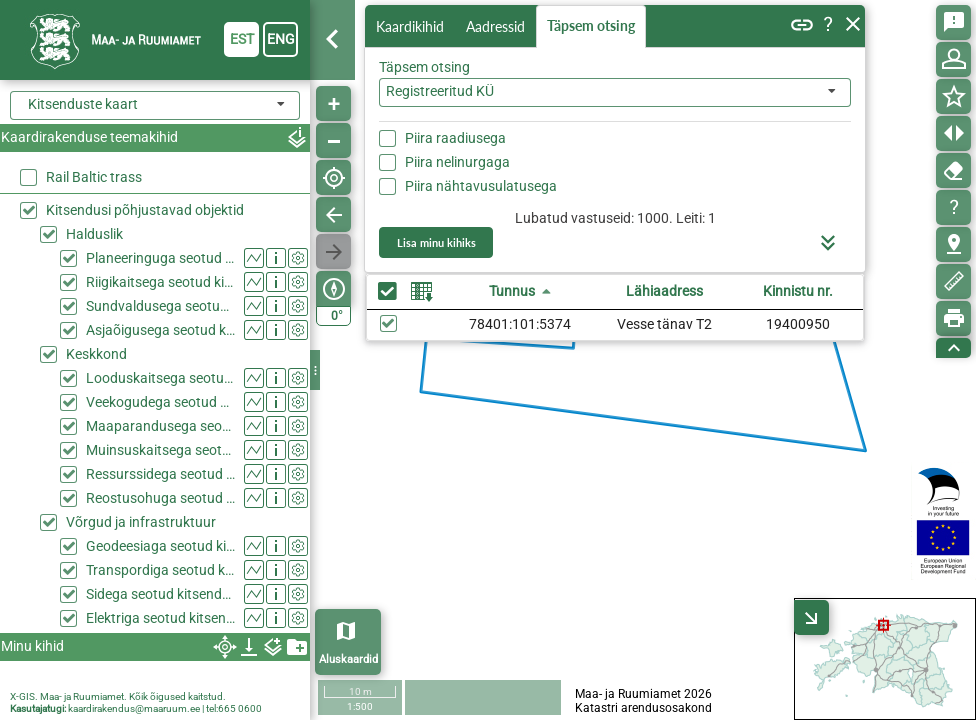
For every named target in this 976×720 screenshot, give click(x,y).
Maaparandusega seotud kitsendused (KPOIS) (160, 426)
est (242, 39)
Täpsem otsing (591, 25)
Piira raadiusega (455, 138)
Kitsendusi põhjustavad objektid (145, 210)
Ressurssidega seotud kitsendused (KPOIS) (160, 474)
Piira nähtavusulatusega (481, 186)
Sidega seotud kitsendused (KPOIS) (160, 594)
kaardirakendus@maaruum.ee (134, 708)
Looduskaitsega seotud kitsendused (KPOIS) (160, 378)
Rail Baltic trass (94, 177)
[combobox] (615, 92)
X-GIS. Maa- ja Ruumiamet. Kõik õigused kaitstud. (118, 696)
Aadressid (495, 26)
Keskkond (96, 354)
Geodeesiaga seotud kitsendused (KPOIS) (160, 546)
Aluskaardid (348, 659)
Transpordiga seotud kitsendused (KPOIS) (160, 570)
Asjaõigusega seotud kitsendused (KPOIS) (160, 330)
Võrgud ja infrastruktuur (141, 522)
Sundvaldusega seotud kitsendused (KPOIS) (160, 306)
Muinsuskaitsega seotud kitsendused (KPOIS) (160, 450)
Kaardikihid (410, 26)
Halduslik (94, 234)
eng (281, 39)
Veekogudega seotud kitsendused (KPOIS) (160, 402)
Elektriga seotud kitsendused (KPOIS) (160, 618)
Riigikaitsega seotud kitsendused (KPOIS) (160, 282)
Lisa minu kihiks (436, 242)
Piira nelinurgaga (457, 162)
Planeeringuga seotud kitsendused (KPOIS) (160, 258)
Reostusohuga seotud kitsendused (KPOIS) (160, 498)
